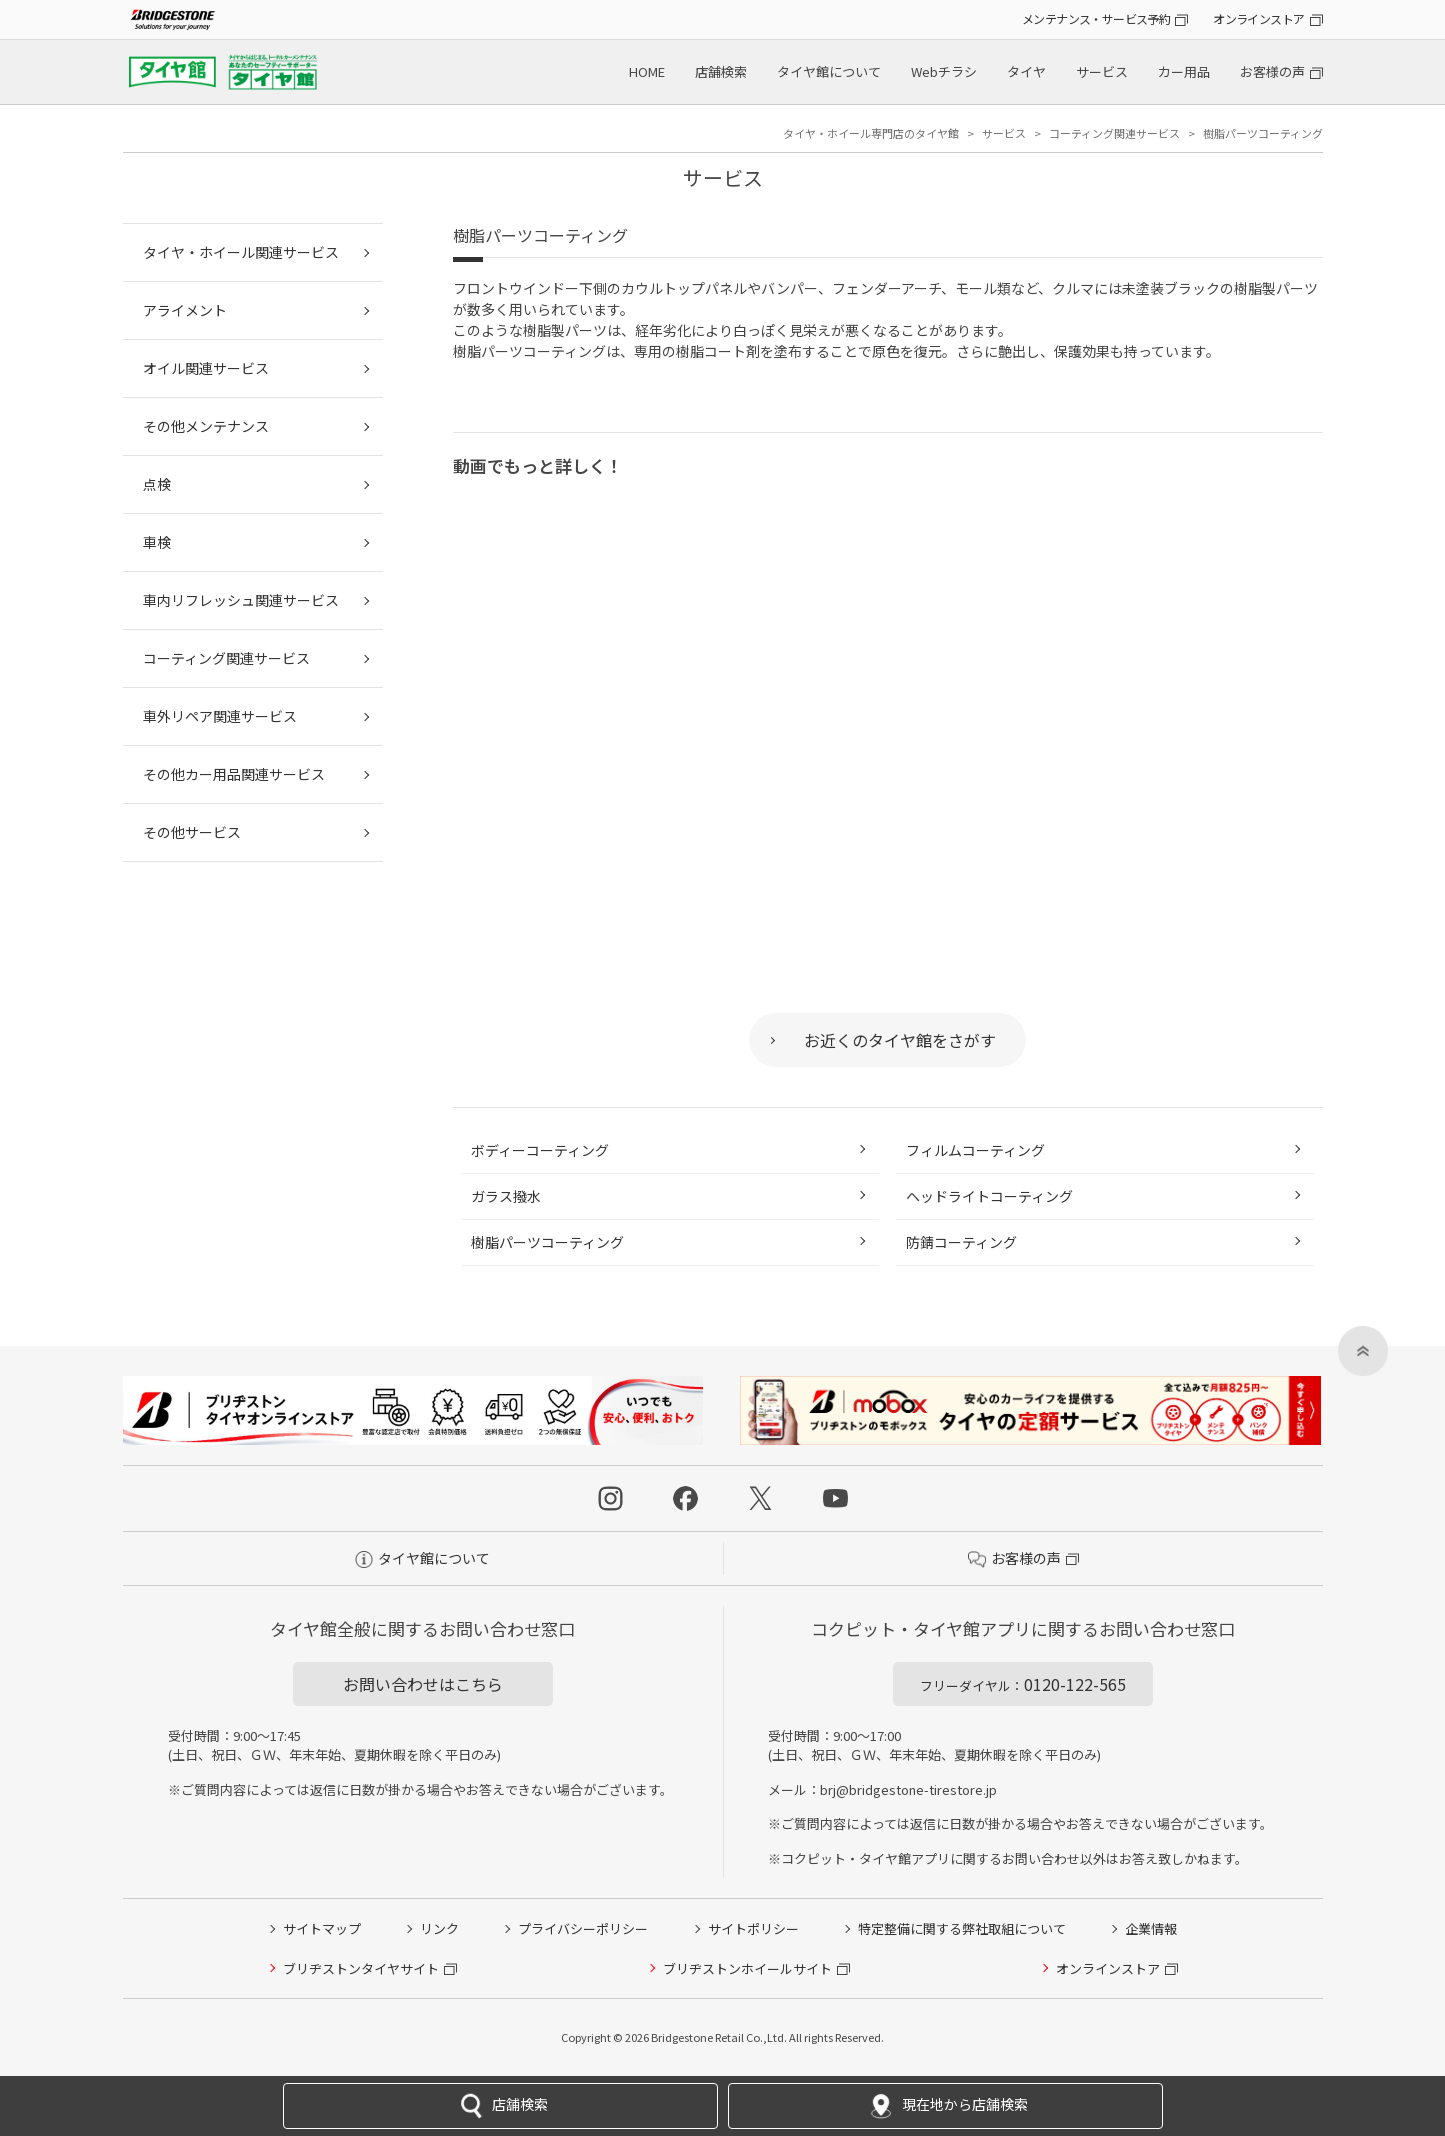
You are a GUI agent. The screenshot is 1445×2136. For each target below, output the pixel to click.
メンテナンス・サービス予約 (1096, 18)
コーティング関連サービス (226, 658)
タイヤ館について (829, 71)
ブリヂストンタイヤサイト (361, 1968)
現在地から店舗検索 (945, 2106)
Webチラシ (944, 71)
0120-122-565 (1023, 1684)
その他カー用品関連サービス (234, 774)
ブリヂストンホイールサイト (747, 1968)
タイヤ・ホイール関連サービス (241, 252)
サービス (1102, 71)
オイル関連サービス (206, 368)
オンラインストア (1258, 18)
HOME (647, 71)
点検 (157, 484)
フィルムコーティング (975, 1150)
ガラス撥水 (506, 1196)
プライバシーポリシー (583, 1928)
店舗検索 (721, 71)
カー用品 (1184, 71)
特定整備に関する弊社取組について (962, 1928)
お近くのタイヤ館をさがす (900, 1040)
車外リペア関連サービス (220, 716)
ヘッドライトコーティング (989, 1196)
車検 (157, 542)
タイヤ (1026, 71)
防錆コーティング (961, 1242)
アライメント (185, 310)
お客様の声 (1272, 71)
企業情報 (1151, 1928)
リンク (439, 1928)
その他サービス (192, 832)
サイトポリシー (753, 1928)
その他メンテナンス (206, 426)
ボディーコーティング (540, 1150)
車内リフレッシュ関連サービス (241, 600)
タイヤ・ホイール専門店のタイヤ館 (871, 133)
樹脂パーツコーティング (547, 1242)
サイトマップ (322, 1928)
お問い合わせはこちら (423, 1684)
